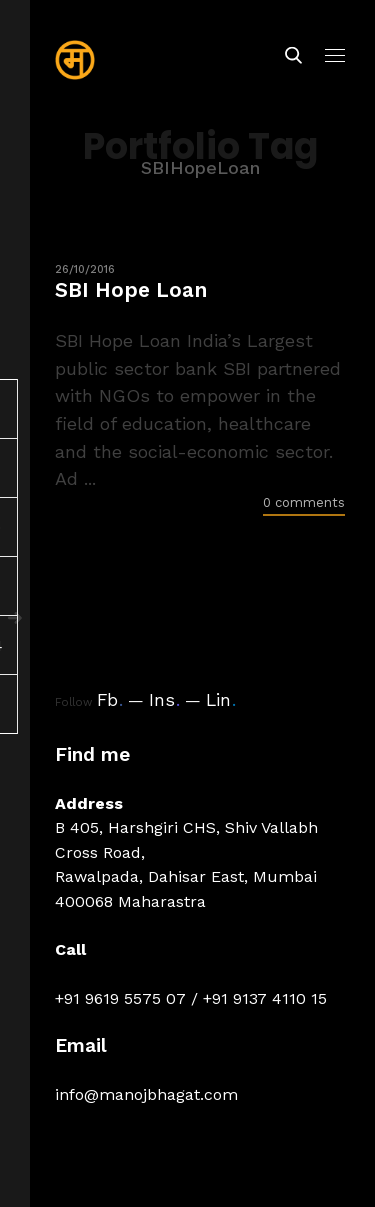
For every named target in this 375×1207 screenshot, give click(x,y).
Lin (221, 700)
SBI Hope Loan (131, 289)
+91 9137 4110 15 (265, 998)
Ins (164, 700)
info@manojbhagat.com (146, 1094)
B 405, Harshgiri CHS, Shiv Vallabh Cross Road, (186, 839)
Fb (110, 700)
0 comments (304, 502)
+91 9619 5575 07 (120, 998)
